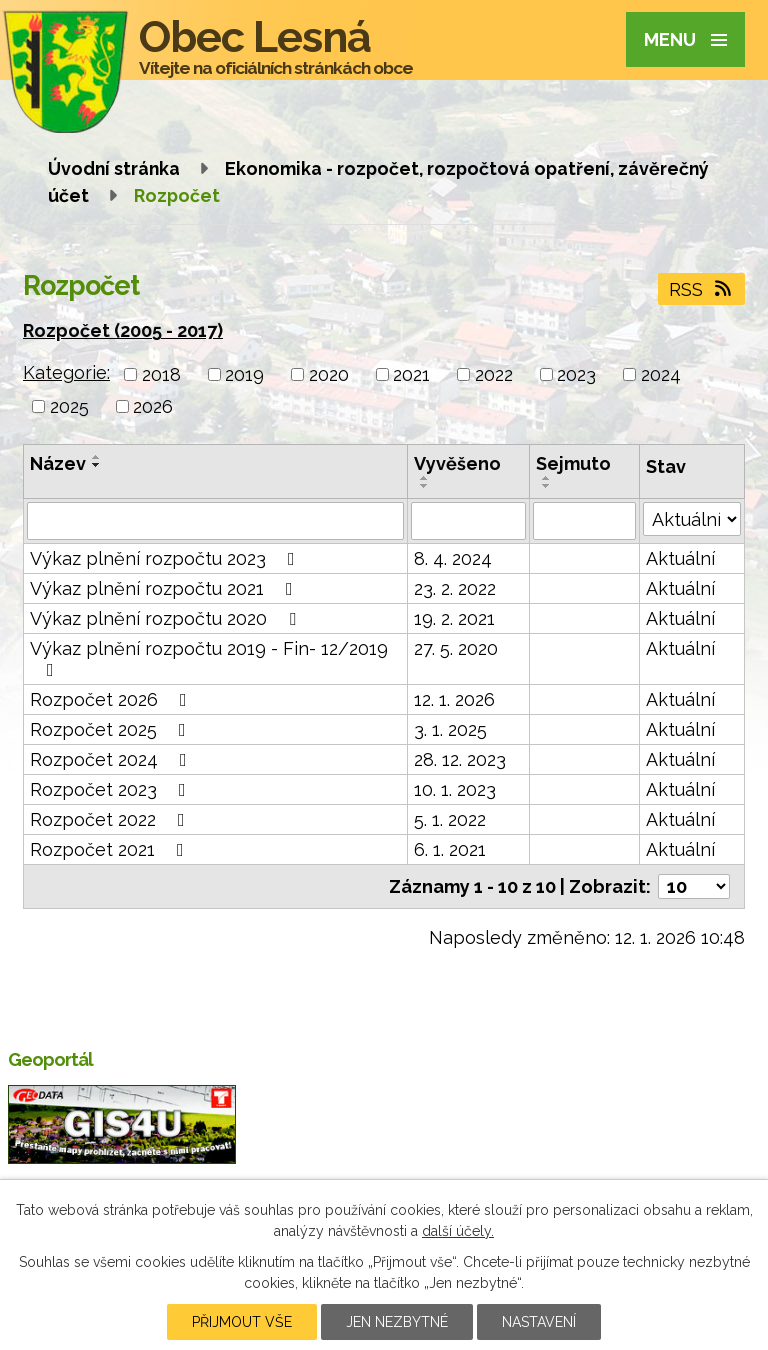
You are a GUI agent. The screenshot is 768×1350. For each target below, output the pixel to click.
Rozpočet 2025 (112, 729)
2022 (494, 374)
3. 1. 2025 (450, 729)
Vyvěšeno (457, 463)
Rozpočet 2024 (112, 759)
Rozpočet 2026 (112, 699)
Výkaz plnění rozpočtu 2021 (165, 588)
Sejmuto (573, 463)
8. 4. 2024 (453, 558)
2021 (411, 374)
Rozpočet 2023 (112, 789)
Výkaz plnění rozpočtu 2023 (166, 558)
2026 (153, 406)
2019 (244, 374)
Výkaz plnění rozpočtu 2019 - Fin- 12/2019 (209, 658)
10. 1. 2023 (455, 789)
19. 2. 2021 (454, 618)
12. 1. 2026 (454, 699)
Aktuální (680, 558)
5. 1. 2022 (450, 819)
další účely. (458, 1231)
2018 (161, 374)
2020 (329, 374)
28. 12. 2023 (460, 759)
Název (58, 463)
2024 (661, 374)
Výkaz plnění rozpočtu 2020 (167, 618)
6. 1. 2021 (450, 849)
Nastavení (539, 1322)
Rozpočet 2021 (111, 849)
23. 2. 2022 (455, 588)
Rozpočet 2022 (111, 819)
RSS (702, 289)
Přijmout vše (242, 1322)
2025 (69, 406)
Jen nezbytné (397, 1322)
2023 (576, 374)
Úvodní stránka (114, 168)
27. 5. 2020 (456, 648)
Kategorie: (66, 372)
